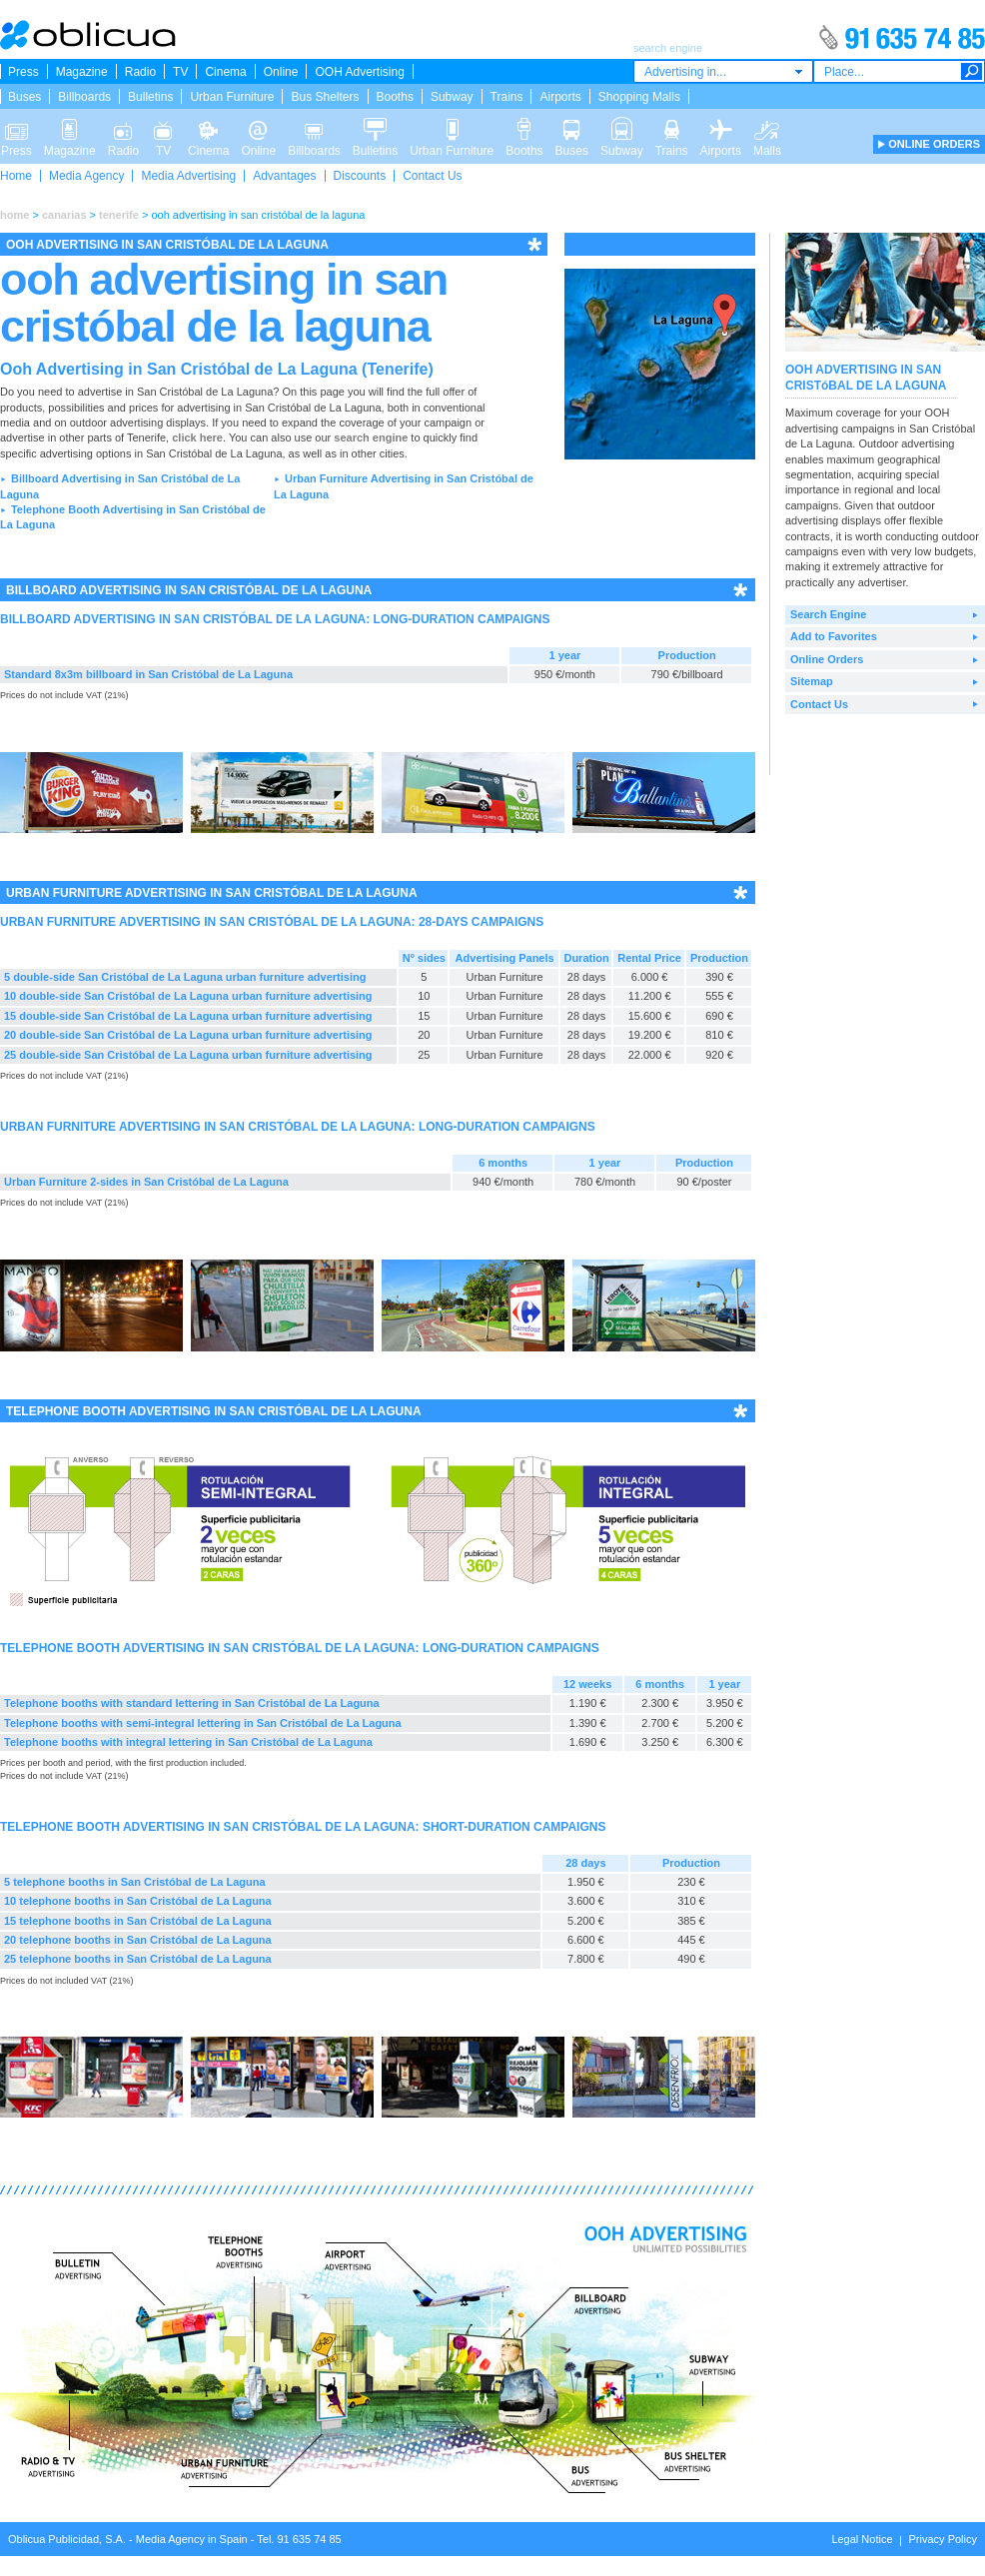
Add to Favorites (833, 636)
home (14, 215)
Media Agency (86, 176)
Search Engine (828, 614)
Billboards (84, 97)
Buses (24, 97)
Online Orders (826, 659)
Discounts (360, 176)
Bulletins (150, 97)
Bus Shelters (325, 97)
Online (281, 72)
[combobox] (723, 71)
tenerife (119, 215)
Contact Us (432, 176)
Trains (507, 97)
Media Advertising (188, 176)
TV (180, 72)
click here (197, 437)
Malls (767, 128)
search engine (371, 437)
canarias (64, 215)
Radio (140, 72)
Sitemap (811, 681)
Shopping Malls (639, 97)
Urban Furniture (232, 97)
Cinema (225, 72)
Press (23, 72)
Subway (452, 97)
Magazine (82, 72)
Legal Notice (861, 2539)
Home (16, 176)
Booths (395, 97)
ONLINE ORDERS (934, 144)
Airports (559, 97)
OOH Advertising (359, 72)
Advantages (284, 176)
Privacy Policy (943, 2539)
